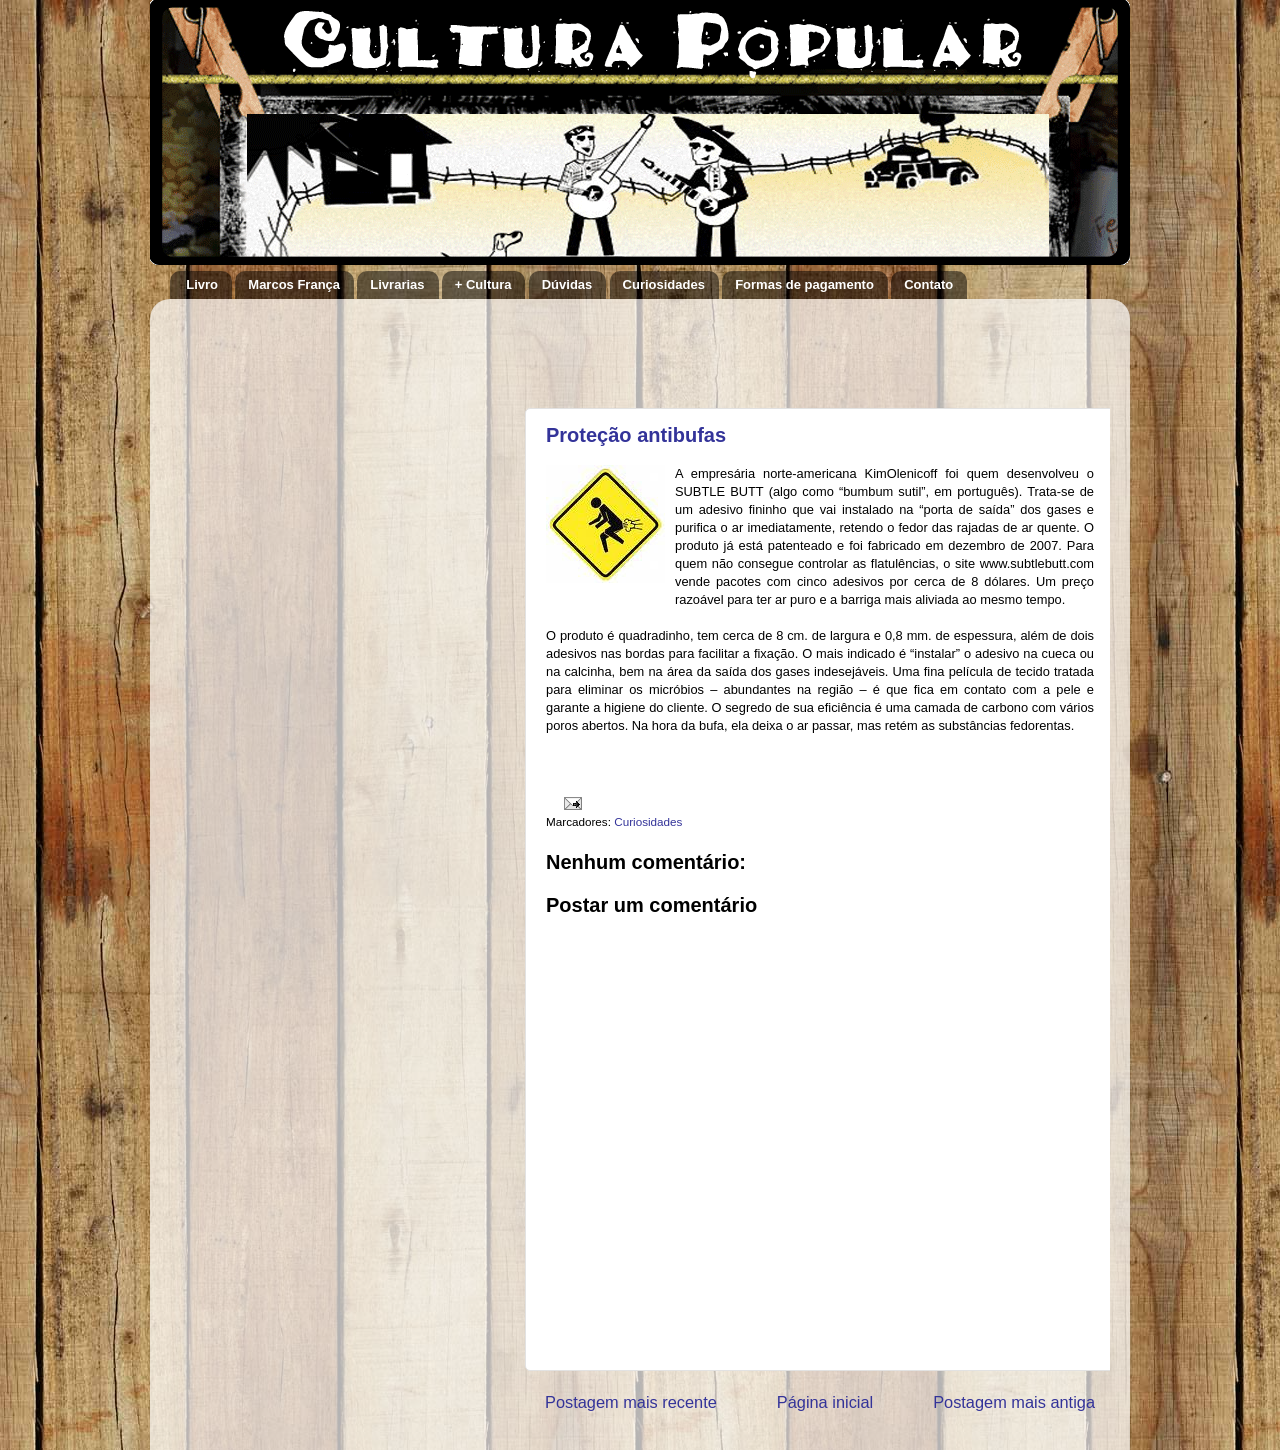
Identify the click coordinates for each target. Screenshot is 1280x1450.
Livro (202, 284)
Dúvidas (567, 284)
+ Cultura (483, 284)
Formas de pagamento (804, 284)
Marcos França (294, 284)
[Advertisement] (779, 344)
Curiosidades (664, 284)
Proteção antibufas (636, 435)
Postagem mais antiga (1014, 1402)
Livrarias (397, 284)
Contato (928, 284)
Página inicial (825, 1402)
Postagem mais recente (631, 1402)
